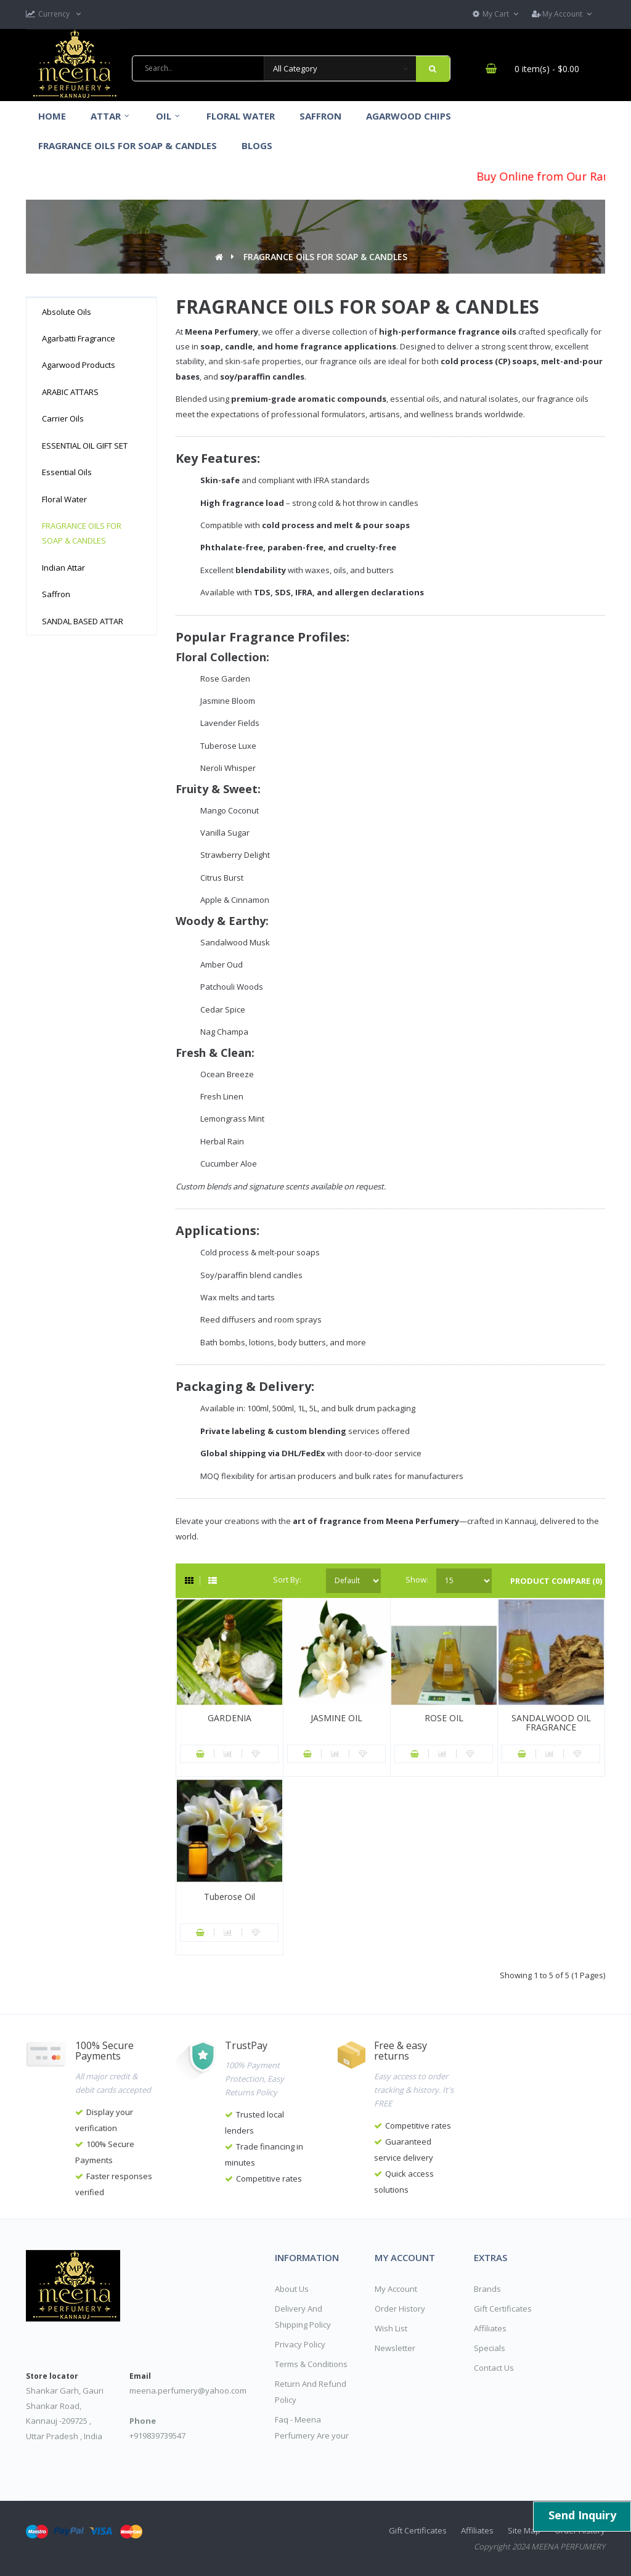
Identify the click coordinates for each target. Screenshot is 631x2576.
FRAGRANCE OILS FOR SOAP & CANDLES (325, 257)
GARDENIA (229, 1718)
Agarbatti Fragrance (78, 338)
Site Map (524, 2530)
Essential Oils (67, 472)
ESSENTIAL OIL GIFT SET (85, 445)
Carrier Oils (63, 418)
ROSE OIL (444, 1718)
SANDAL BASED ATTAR (82, 621)
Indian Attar (63, 567)
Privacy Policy (300, 2344)
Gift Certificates (503, 2308)
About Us (292, 2288)
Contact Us (494, 2367)
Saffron (56, 594)
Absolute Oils (66, 311)
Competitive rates (269, 2178)
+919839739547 (157, 2435)
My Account (396, 2288)
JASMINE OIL (336, 1718)
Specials (489, 2348)
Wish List (391, 2328)
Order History (400, 2308)
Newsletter (395, 2348)
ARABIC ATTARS (70, 391)
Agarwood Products (78, 364)
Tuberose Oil (229, 1896)
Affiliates (490, 2328)
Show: (414, 1579)
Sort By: (287, 1579)
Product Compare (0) (556, 1580)
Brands (487, 2288)
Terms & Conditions (311, 2364)
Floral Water (64, 499)
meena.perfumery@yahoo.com (187, 2390)
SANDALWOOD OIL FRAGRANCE (551, 1722)
